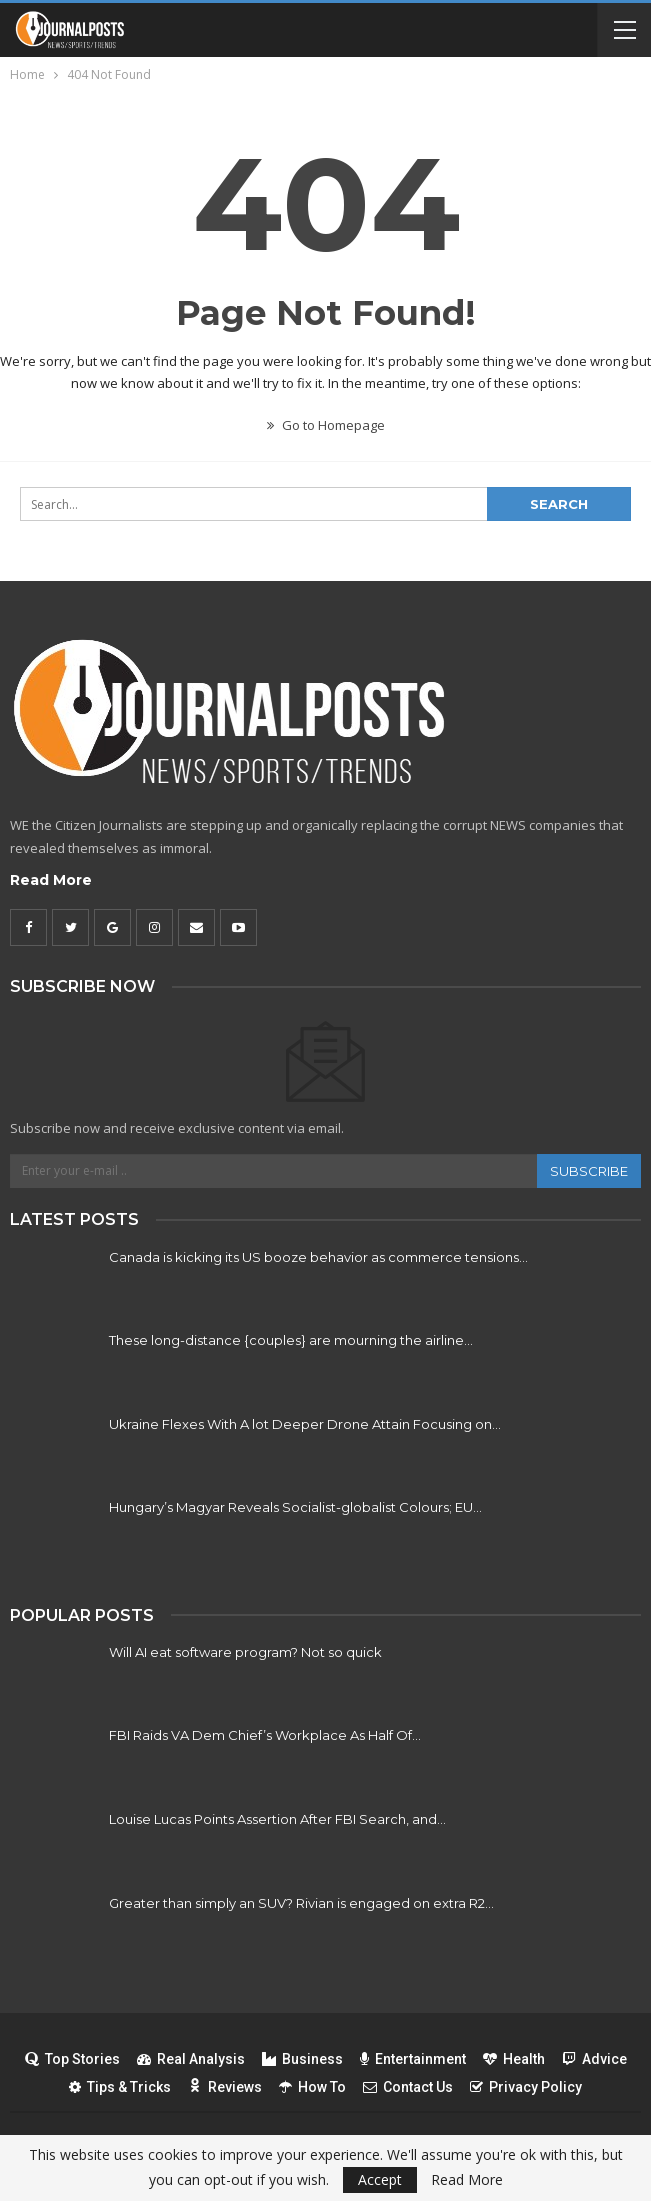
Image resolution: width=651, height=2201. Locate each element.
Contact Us (408, 2087)
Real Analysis (191, 2059)
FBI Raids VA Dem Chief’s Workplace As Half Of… (265, 1735)
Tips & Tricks (120, 2087)
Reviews (225, 2087)
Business (302, 2059)
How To (312, 2087)
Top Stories (72, 2059)
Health (514, 2059)
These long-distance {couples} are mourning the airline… (291, 1340)
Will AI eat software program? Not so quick (245, 1652)
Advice (594, 2059)
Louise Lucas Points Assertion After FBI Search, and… (277, 1819)
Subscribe (589, 1171)
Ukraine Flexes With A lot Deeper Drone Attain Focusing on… (305, 1424)
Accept (380, 2179)
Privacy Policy (526, 2087)
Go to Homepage (326, 425)
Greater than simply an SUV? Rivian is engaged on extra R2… (301, 1903)
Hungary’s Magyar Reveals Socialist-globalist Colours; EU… (295, 1507)
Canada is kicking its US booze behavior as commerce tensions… (318, 1257)
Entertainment (413, 2059)
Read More (51, 880)
